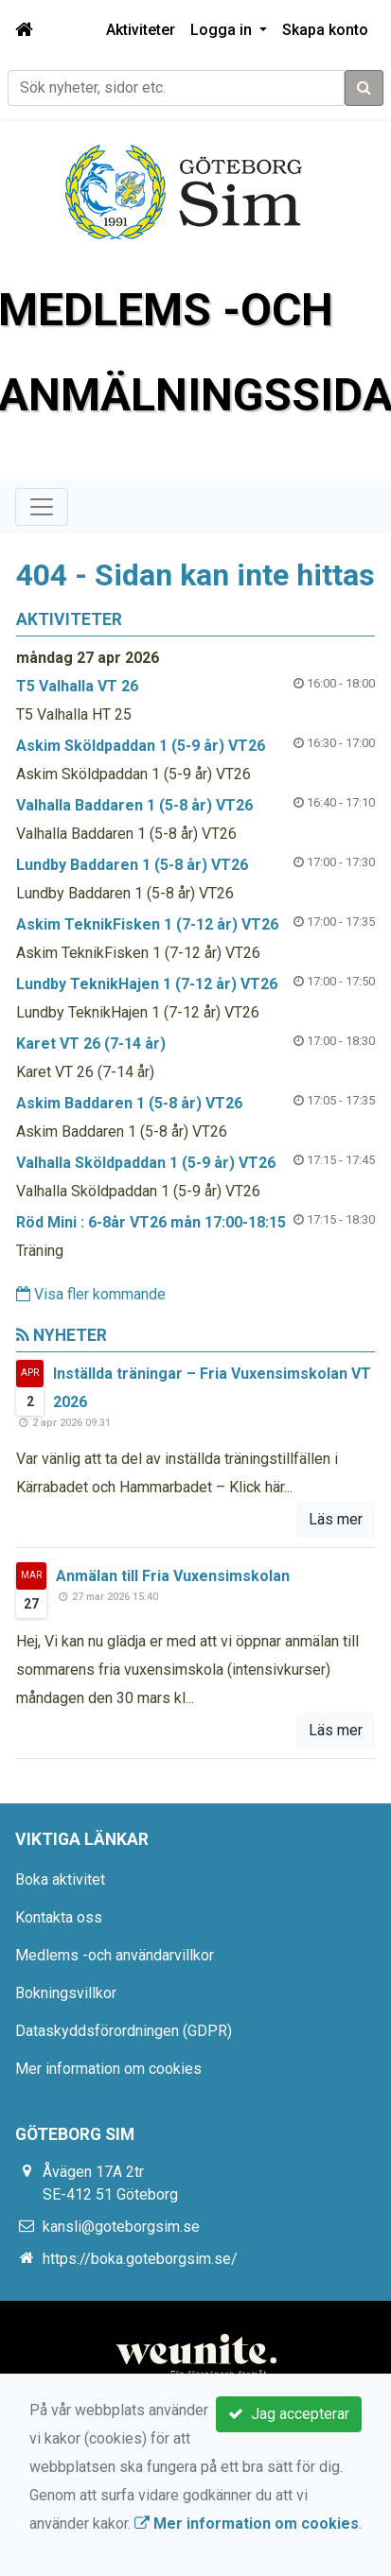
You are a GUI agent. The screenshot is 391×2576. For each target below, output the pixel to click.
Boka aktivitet (60, 1879)
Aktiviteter (140, 30)
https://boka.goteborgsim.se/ (140, 2259)
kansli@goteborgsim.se (121, 2227)
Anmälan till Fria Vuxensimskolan (173, 1576)
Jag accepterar (288, 2414)
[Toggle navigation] (41, 507)
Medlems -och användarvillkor (114, 1955)
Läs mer (336, 1519)
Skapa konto (325, 30)
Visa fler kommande (91, 1294)
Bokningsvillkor (65, 1993)
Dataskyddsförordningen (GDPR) (123, 2031)
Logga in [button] (223, 30)
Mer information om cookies (108, 2069)
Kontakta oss (58, 1917)
